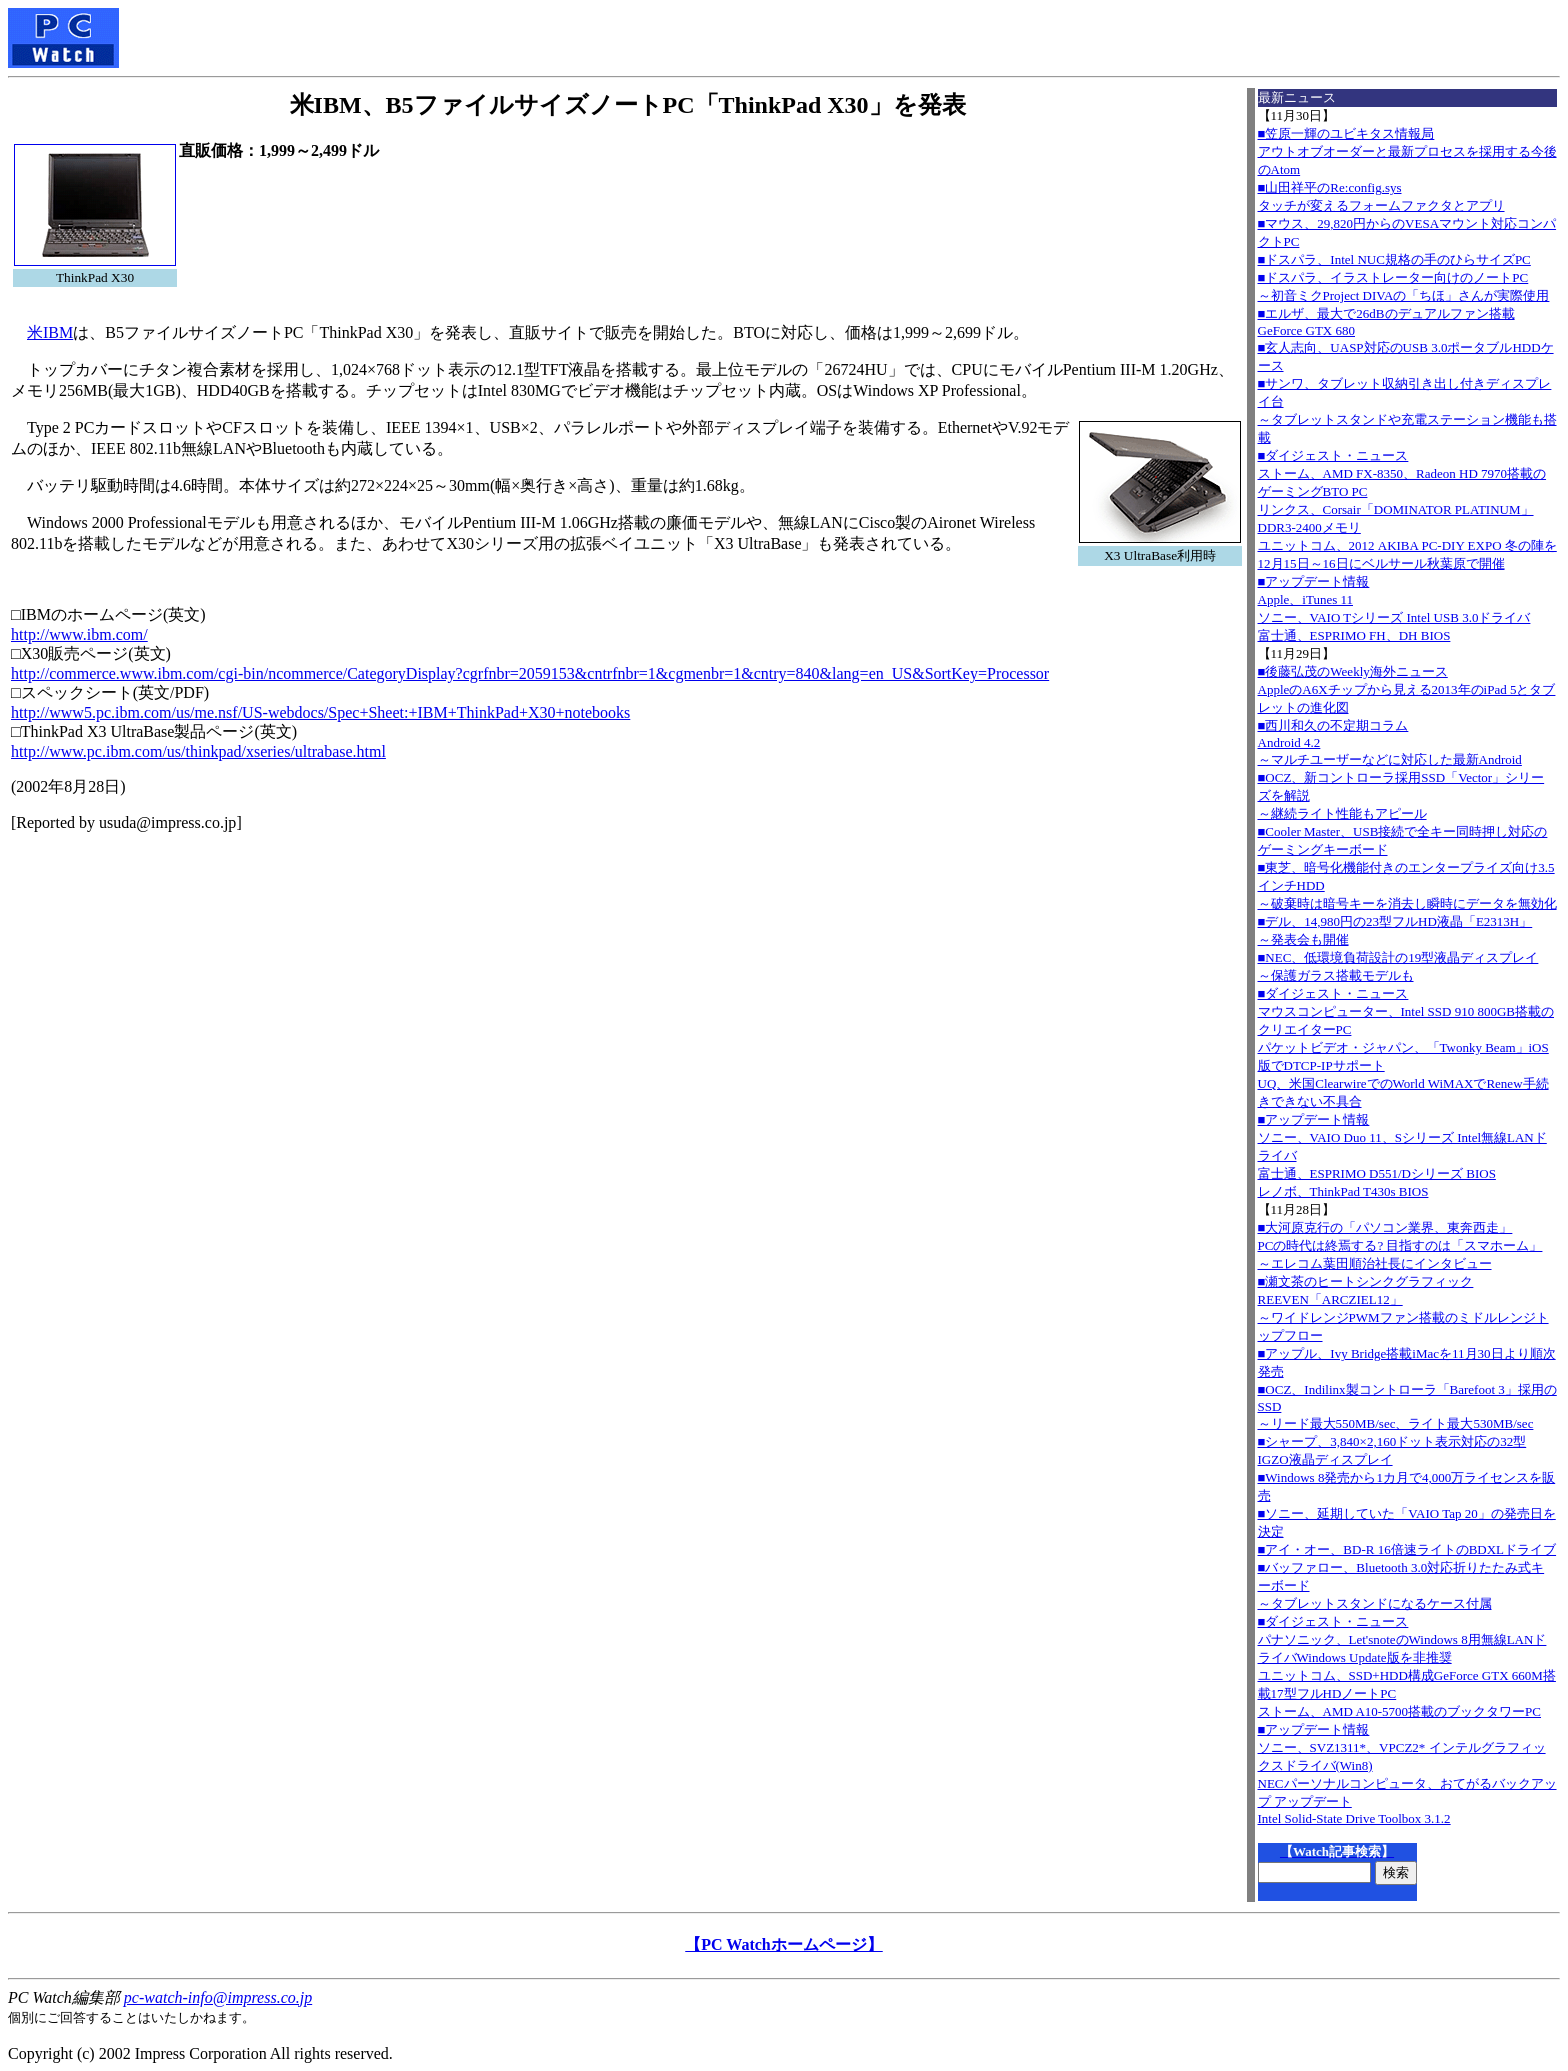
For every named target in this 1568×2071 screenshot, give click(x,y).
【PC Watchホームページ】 (783, 1944)
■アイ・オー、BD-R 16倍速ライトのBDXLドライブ (1407, 1549)
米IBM (50, 332)
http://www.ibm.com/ (79, 634)
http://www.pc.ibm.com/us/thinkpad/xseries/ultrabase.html (198, 751)
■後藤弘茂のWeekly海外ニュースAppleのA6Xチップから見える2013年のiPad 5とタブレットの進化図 (1407, 689)
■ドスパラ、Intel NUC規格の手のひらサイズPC (1394, 259)
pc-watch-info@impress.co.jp (218, 1997)
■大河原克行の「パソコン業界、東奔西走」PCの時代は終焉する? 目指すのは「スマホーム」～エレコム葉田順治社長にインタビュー (1400, 1245)
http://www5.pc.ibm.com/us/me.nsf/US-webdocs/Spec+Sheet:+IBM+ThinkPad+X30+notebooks (320, 712)
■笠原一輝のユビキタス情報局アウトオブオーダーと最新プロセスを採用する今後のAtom (1407, 151)
